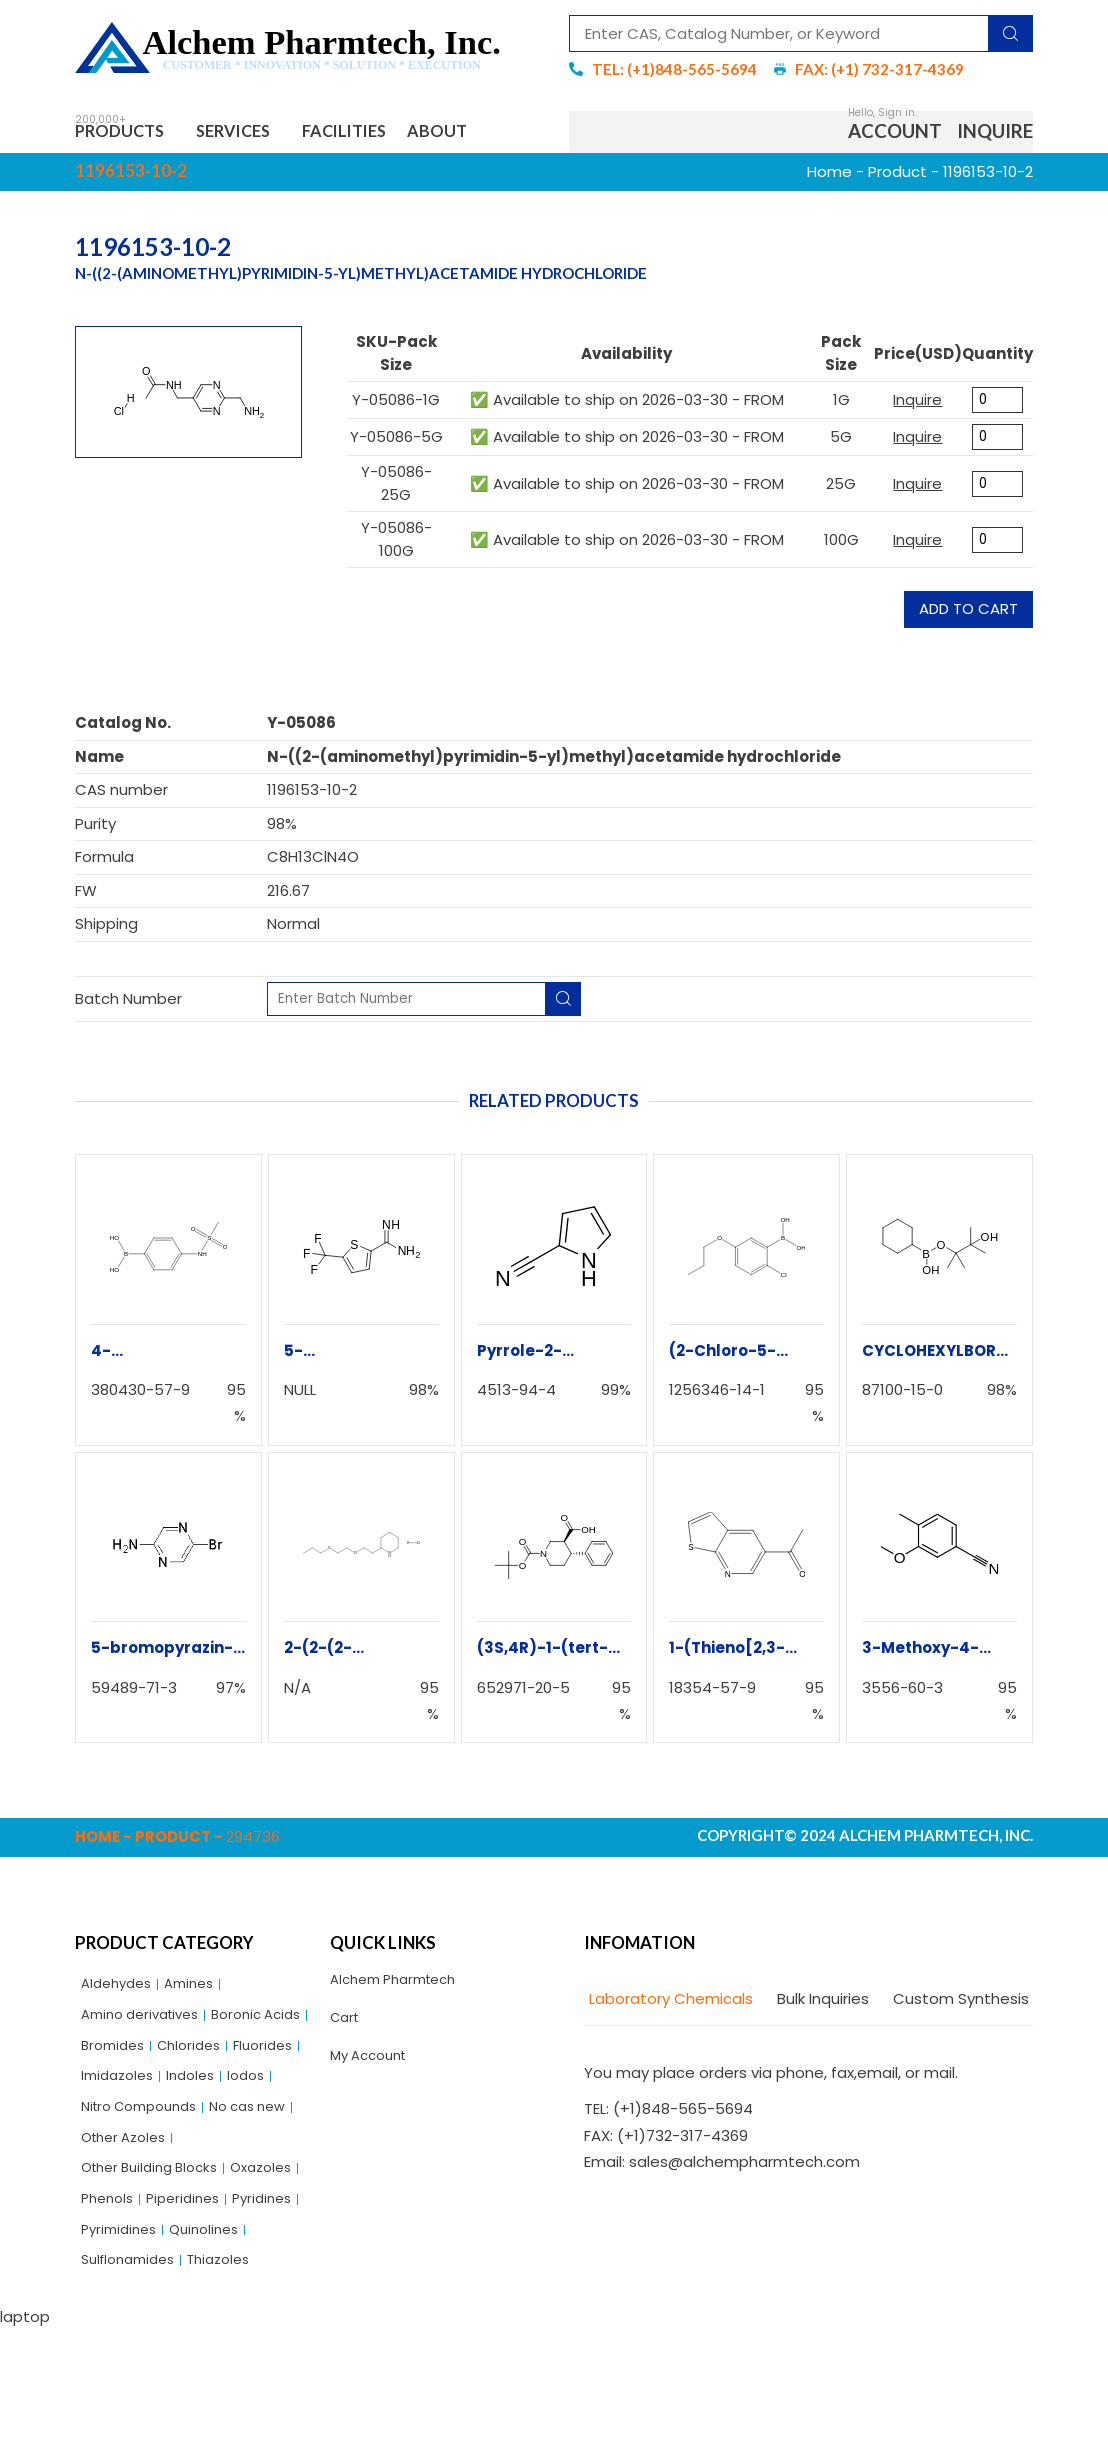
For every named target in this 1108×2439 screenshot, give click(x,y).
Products (130, 134)
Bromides (228, 2060)
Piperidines (121, 2300)
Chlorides (116, 2095)
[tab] (668, 2006)
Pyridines (206, 2300)
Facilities (388, 134)
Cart (347, 2029)
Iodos (260, 2129)
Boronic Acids (130, 2060)
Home (829, 177)
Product (897, 177)
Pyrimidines (122, 2334)
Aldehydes (120, 1992)
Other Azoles (228, 2197)
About (499, 134)
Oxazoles (115, 2266)
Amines (199, 1992)
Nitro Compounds (147, 2163)
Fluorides (196, 2095)
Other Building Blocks (157, 2232)
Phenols (191, 2266)
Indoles (200, 2129)
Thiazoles (234, 2369)
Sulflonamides (133, 2369)
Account (895, 134)
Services (263, 134)
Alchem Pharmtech (401, 1988)
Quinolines (215, 2334)
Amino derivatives (147, 2026)
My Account (373, 2070)
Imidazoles (121, 2129)
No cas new (124, 2197)
